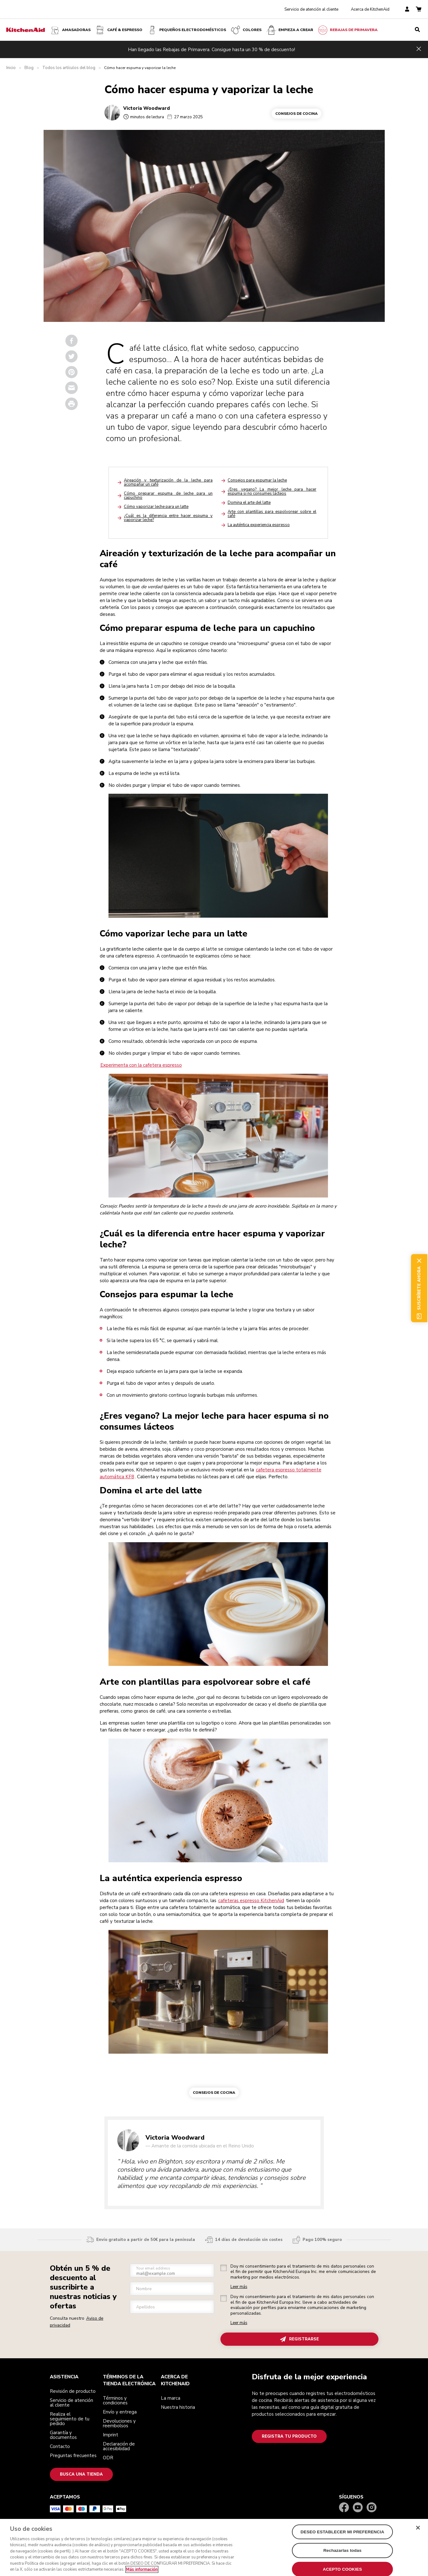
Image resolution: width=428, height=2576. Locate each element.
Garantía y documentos (63, 2434)
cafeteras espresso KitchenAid (251, 1900)
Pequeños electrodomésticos (186, 29)
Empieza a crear (289, 29)
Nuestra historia (178, 2407)
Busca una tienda (81, 2474)
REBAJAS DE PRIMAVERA (347, 29)
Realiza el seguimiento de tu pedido (69, 2419)
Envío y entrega (120, 2412)
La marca (170, 2398)
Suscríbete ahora (419, 1288)
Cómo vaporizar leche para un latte (156, 506)
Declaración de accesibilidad (119, 2446)
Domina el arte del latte (249, 502)
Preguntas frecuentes (73, 2455)
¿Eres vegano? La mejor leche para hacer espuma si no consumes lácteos (272, 491)
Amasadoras (70, 29)
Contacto (60, 2446)
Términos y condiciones (115, 2400)
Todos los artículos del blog (68, 68)
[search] (417, 29)
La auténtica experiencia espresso (259, 525)
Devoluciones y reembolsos (119, 2423)
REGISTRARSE (299, 2339)
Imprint (110, 2435)
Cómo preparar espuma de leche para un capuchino (168, 495)
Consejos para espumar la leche (257, 480)
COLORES (246, 29)
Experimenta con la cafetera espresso (141, 1065)
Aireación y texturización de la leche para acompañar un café (168, 482)
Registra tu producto (289, 2436)
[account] (407, 10)
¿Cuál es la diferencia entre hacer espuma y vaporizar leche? (168, 518)
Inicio (11, 68)
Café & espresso (118, 29)
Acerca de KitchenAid (370, 9)
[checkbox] (223, 2268)
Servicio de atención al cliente (311, 9)
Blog (29, 68)
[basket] (418, 10)
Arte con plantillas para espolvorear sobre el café (272, 514)
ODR (108, 2458)
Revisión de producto (73, 2391)
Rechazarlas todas (342, 2553)
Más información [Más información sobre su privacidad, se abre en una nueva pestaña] (142, 2573)
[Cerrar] (418, 2531)
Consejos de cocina (296, 113)
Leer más (238, 2287)
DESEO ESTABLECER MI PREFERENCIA (342, 2535)
